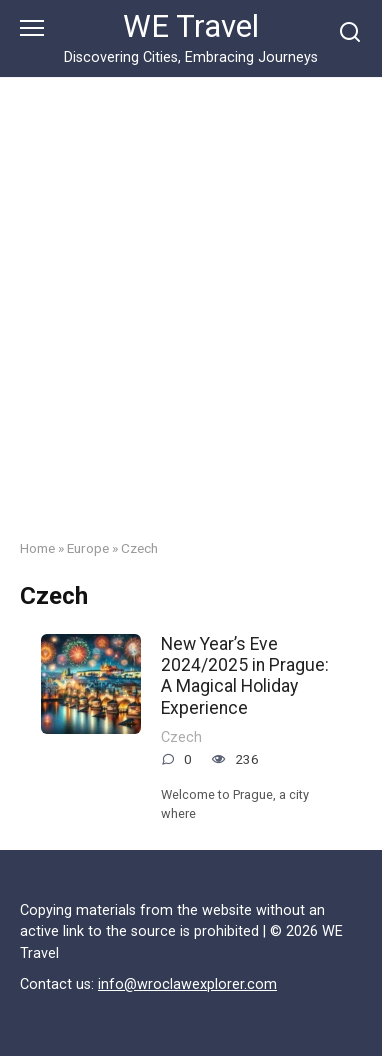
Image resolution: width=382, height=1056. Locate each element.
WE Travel (191, 26)
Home (37, 548)
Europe (88, 548)
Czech (181, 737)
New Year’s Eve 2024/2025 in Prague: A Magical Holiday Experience (245, 675)
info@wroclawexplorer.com (187, 984)
